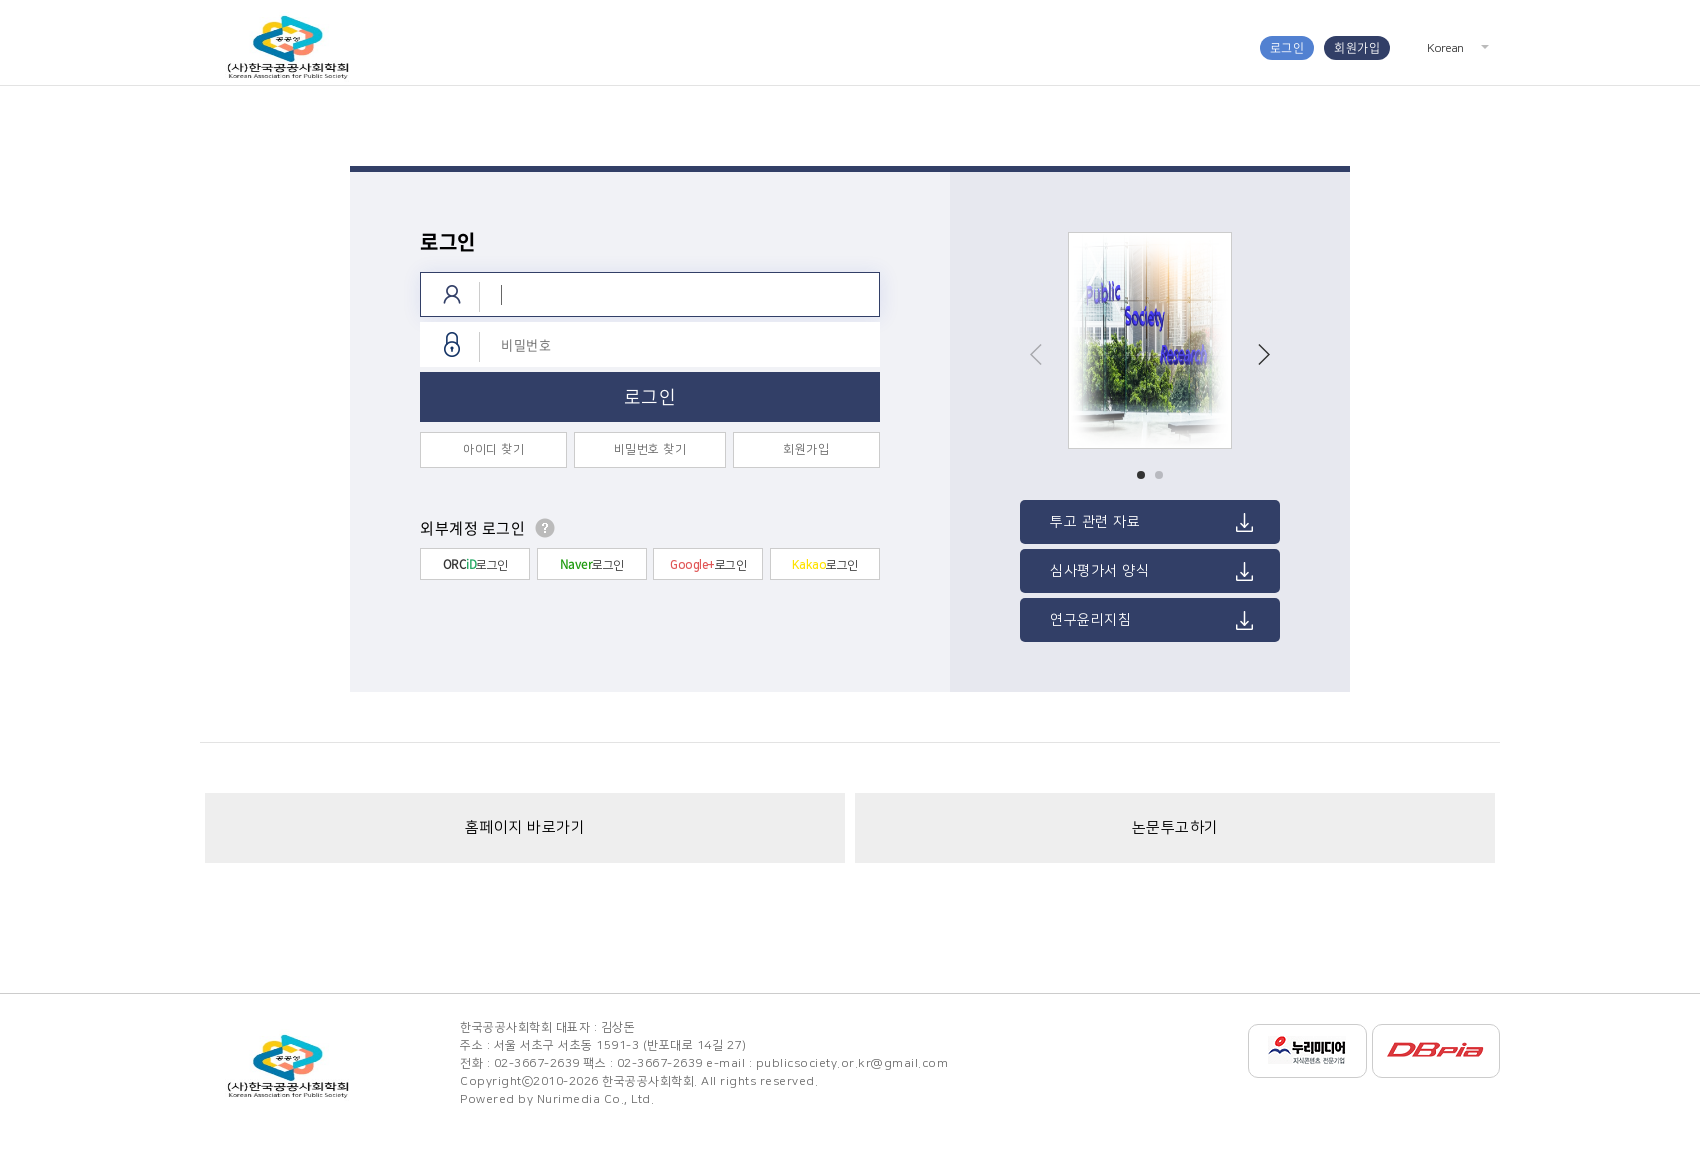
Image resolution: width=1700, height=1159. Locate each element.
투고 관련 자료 (1095, 522)
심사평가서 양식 (1099, 571)
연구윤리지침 (1090, 620)
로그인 (1287, 48)
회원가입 (1357, 48)
